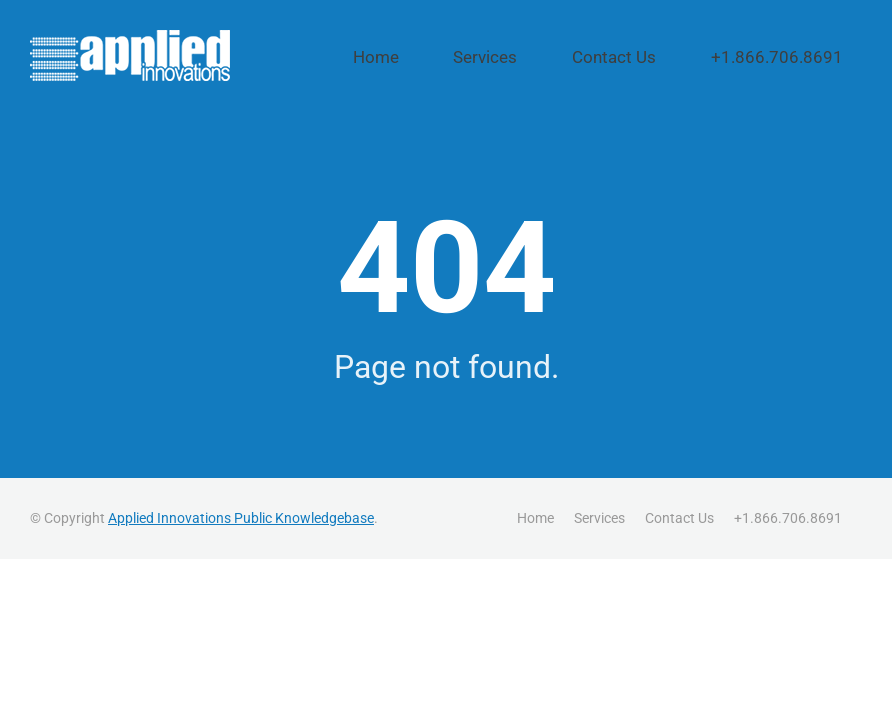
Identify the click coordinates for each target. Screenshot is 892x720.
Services (577, 57)
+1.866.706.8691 (799, 57)
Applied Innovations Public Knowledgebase (241, 517)
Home (496, 57)
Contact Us (675, 57)
